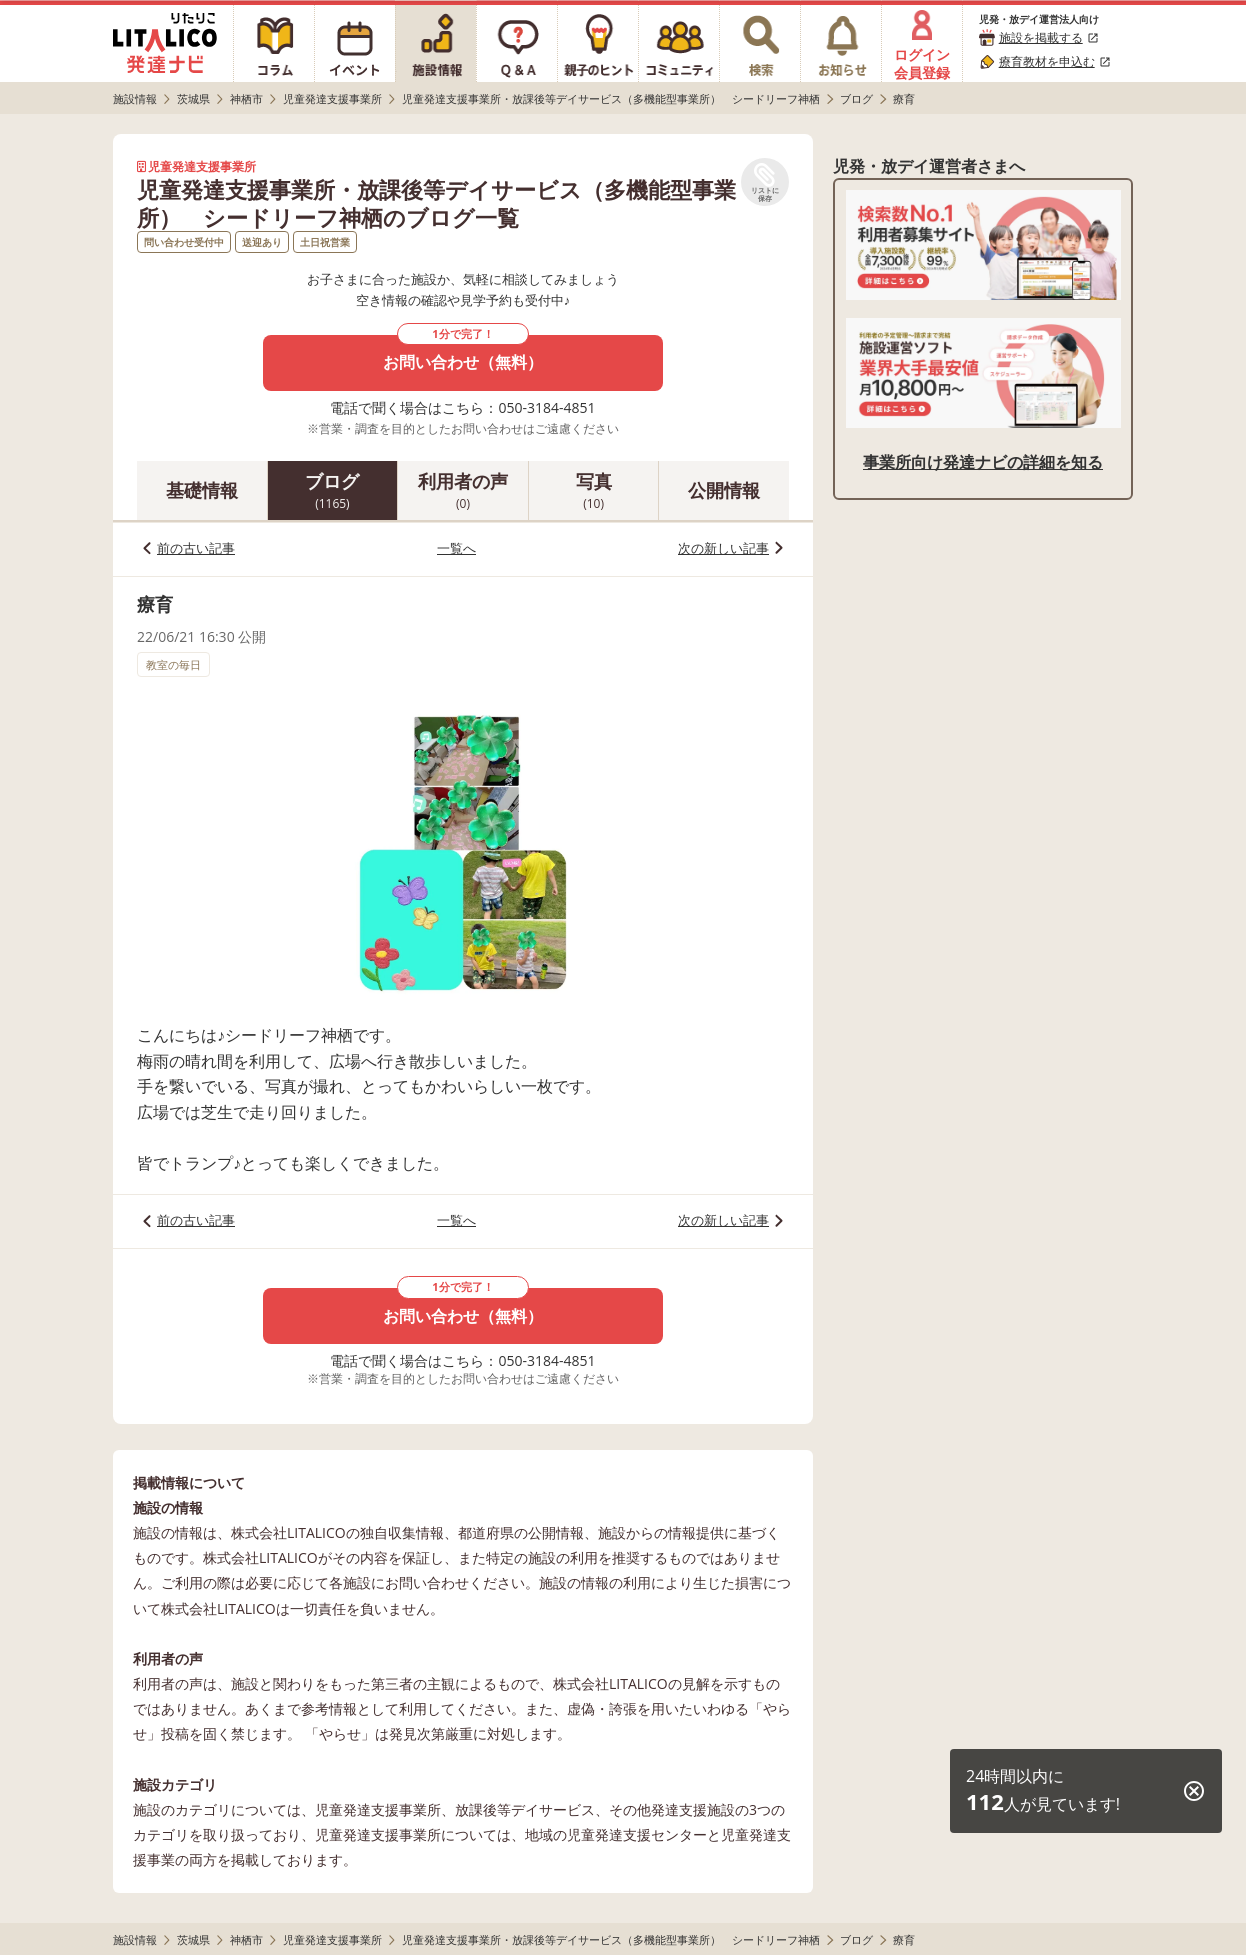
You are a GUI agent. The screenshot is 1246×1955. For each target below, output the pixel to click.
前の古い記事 (196, 548)
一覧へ (456, 548)
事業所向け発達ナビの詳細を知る (983, 462)
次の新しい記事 (723, 548)
